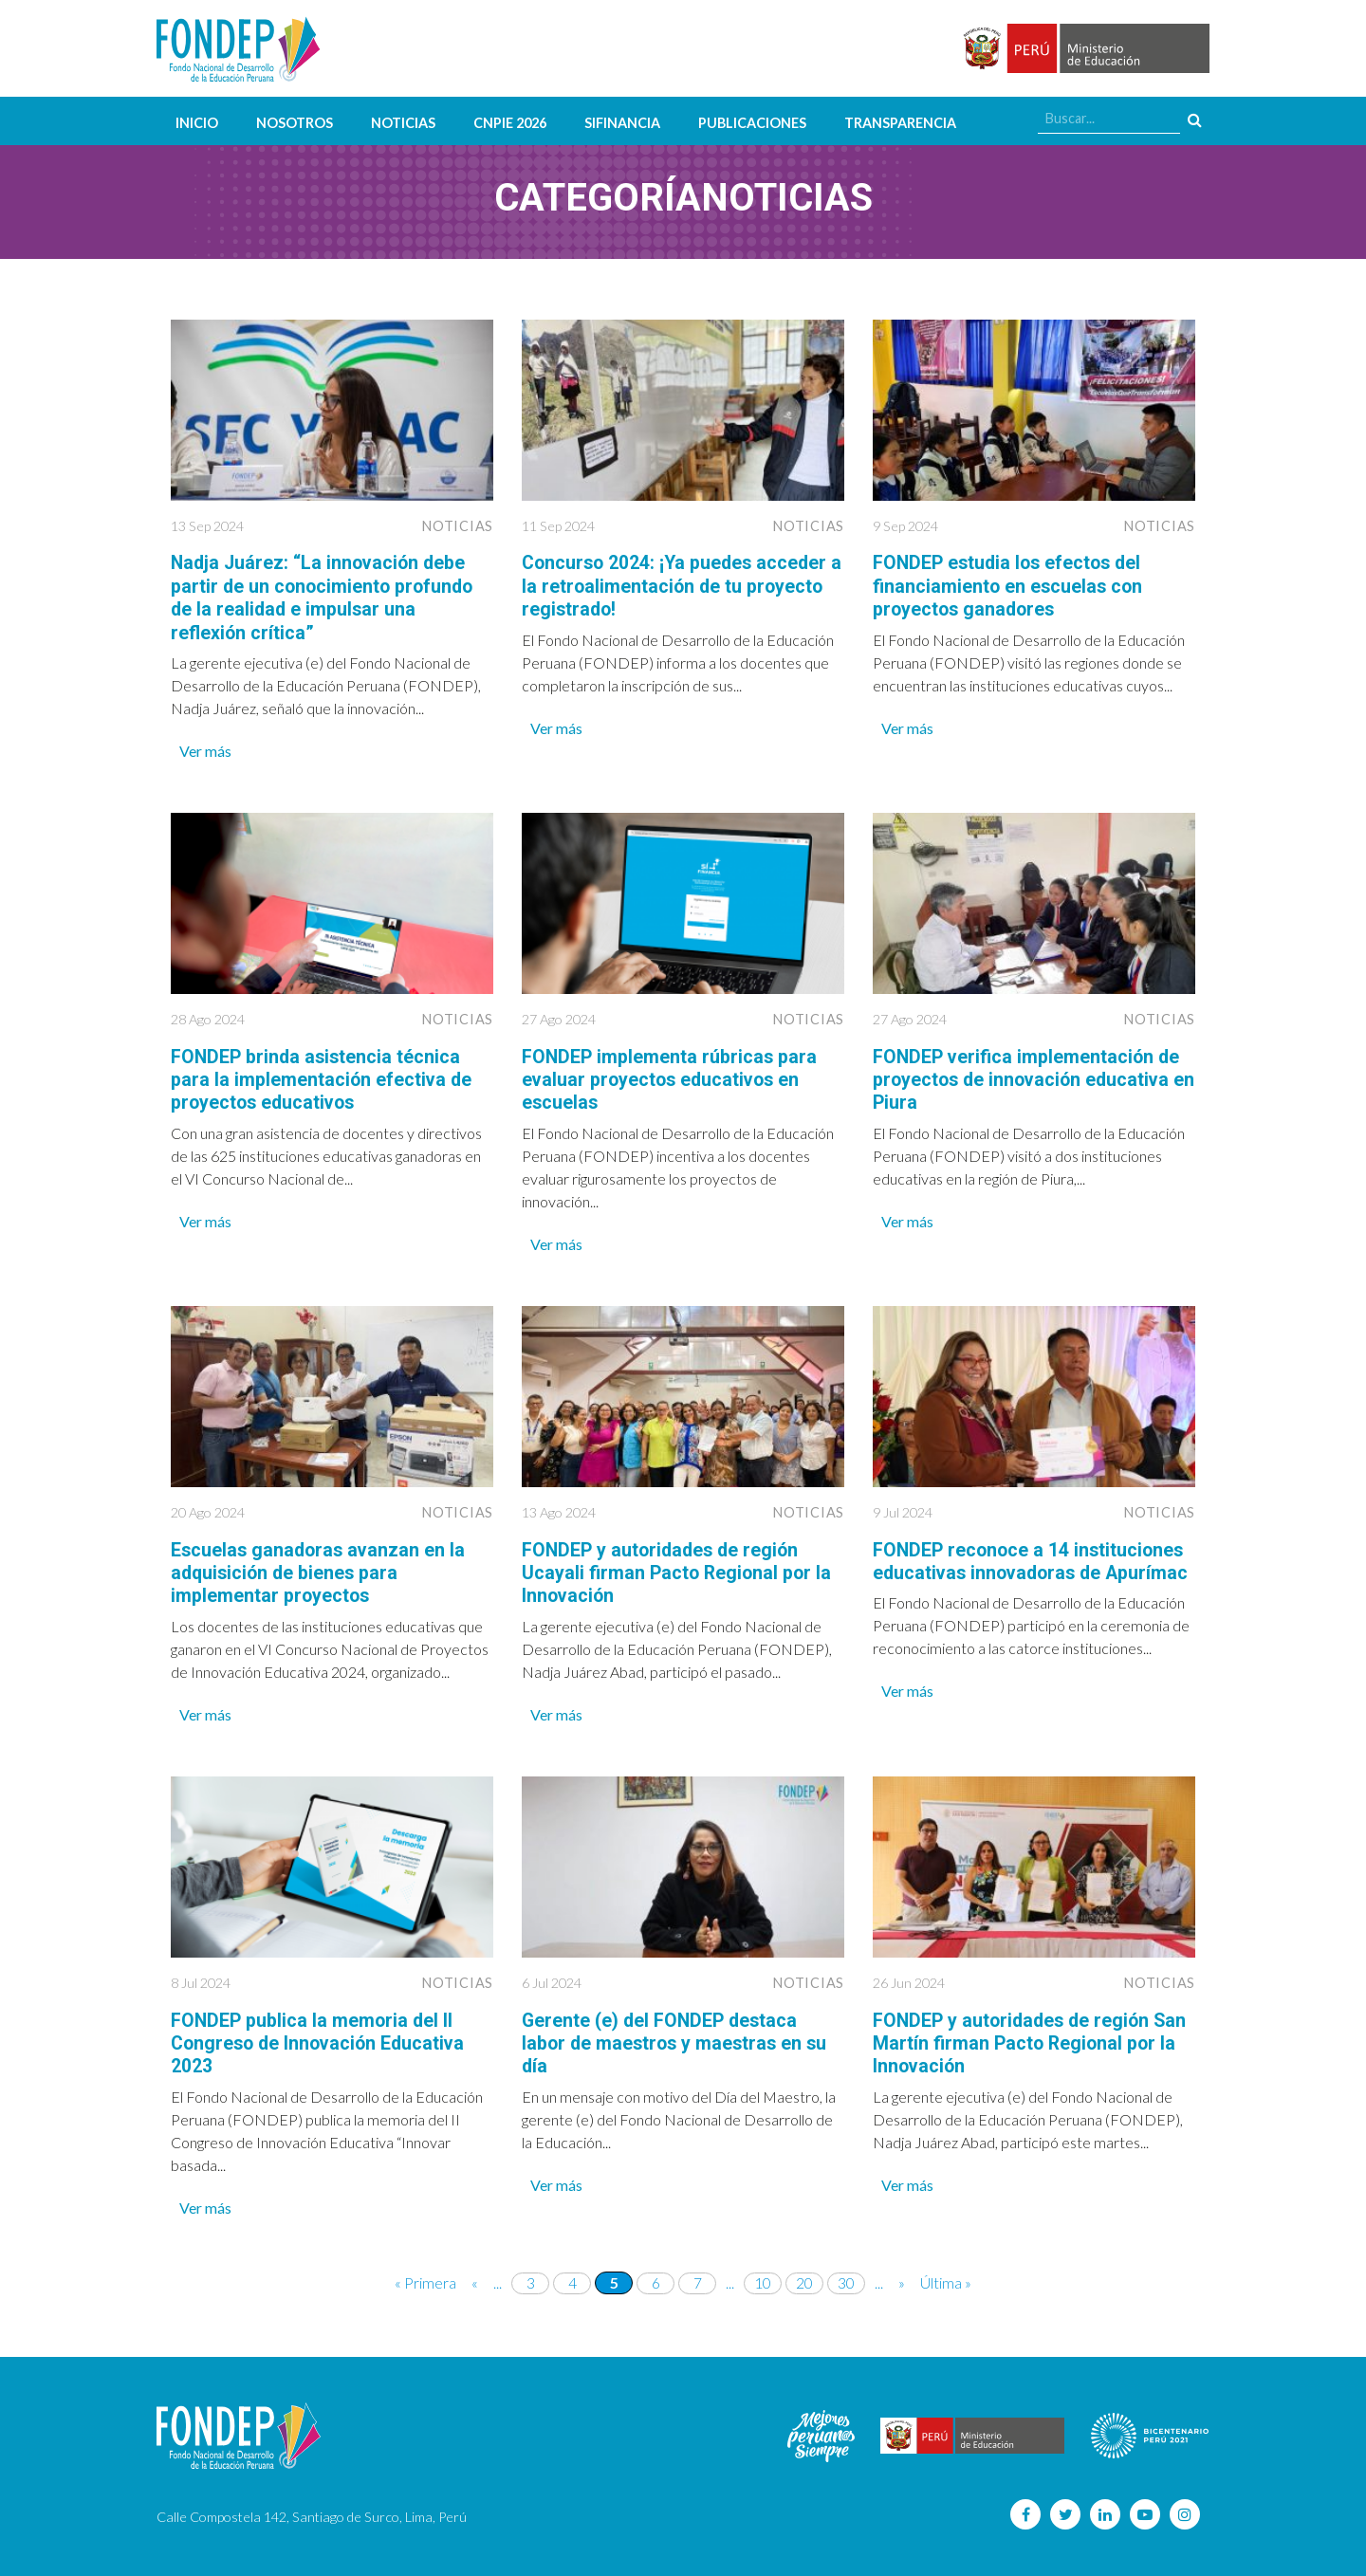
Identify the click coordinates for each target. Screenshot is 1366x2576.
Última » (945, 2278)
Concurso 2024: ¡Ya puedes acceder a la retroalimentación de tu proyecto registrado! (682, 585)
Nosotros (294, 123)
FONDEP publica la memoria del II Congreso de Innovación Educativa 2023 (322, 2039)
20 (804, 2278)
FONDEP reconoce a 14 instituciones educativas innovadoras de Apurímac (1031, 1570)
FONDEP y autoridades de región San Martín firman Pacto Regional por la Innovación (1033, 2039)
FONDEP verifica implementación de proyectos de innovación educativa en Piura (1028, 1077)
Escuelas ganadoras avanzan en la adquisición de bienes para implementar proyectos (321, 1570)
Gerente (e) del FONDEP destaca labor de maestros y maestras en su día (678, 2039)
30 (846, 2278)
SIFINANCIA (622, 123)
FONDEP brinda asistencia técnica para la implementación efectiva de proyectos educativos (322, 1077)
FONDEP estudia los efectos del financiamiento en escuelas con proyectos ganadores (1011, 585)
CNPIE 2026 (509, 123)
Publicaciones (752, 123)
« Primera (425, 2278)
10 (762, 2278)
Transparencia (900, 123)
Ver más (205, 749)
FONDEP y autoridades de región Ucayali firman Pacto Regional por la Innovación (679, 1570)
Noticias (403, 123)
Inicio (196, 123)
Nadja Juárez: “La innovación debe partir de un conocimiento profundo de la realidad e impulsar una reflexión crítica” (325, 596)
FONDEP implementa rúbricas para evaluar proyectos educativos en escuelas (671, 1077)
